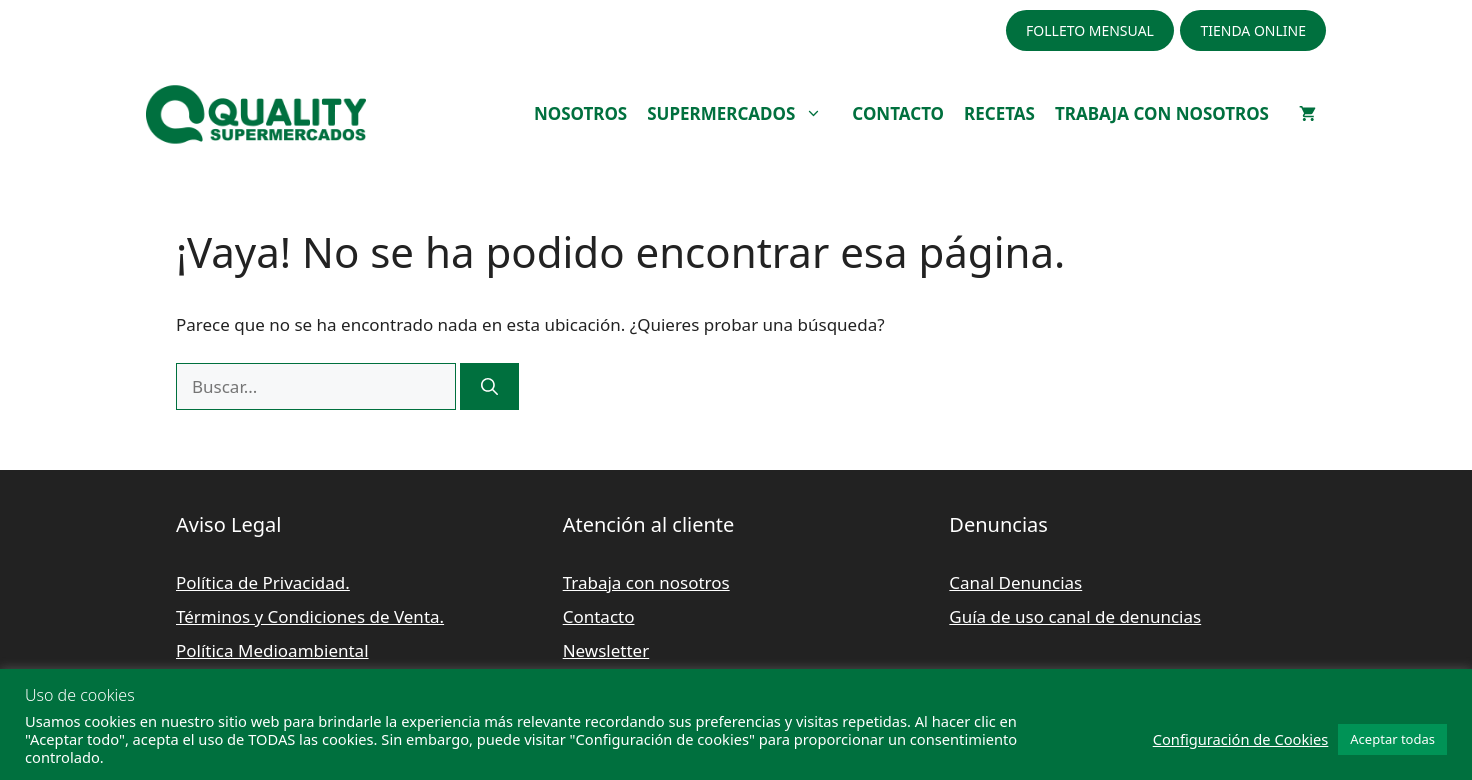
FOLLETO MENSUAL (1090, 30)
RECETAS (999, 113)
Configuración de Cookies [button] (1241, 739)
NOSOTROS (580, 113)
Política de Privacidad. (263, 582)
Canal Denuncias (1015, 582)
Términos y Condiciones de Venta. (310, 616)
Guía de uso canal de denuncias (1075, 616)
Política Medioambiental (272, 650)
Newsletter (606, 650)
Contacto (599, 616)
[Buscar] (489, 387)
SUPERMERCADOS (744, 114)
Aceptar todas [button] (1392, 739)
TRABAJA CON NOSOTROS (1162, 113)
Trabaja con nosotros (646, 582)
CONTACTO (898, 113)
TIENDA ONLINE (1253, 30)
